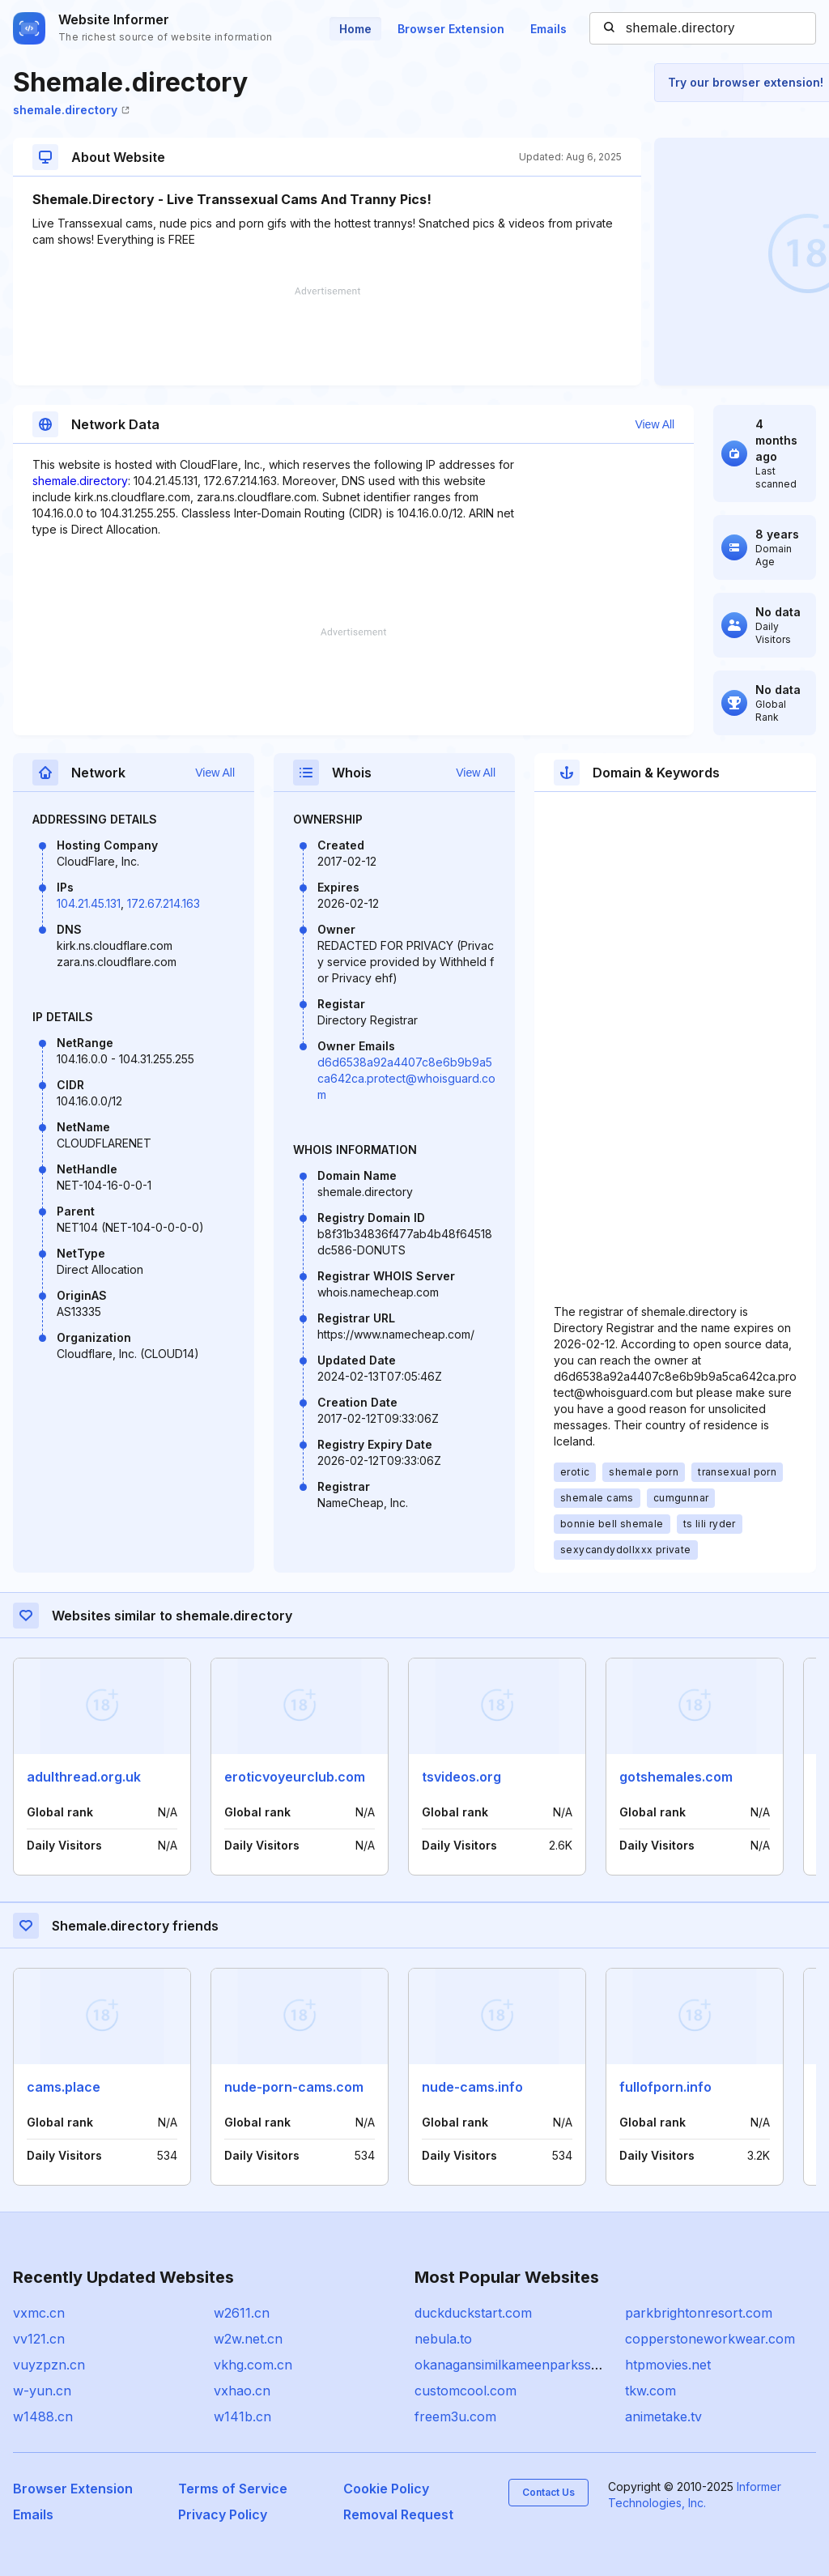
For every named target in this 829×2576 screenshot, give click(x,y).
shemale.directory (71, 110)
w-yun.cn (42, 2390)
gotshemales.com (676, 1777)
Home (355, 29)
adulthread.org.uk (84, 1777)
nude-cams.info (472, 2087)
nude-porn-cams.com (293, 2087)
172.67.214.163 (163, 903)
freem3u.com (455, 2416)
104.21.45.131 (89, 903)
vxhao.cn (242, 2390)
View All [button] (654, 424)
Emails (548, 29)
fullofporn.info (665, 2087)
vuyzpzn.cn (49, 2365)
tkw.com (650, 2390)
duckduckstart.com (473, 2313)
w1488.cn (43, 2416)
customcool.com (465, 2390)
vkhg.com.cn (253, 2365)
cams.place (63, 2087)
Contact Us (548, 2492)
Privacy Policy (222, 2514)
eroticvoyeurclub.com (294, 1777)
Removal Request (398, 2514)
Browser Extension (450, 29)
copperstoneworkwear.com (710, 2339)
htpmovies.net (668, 2365)
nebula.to (443, 2339)
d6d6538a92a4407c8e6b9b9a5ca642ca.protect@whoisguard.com (406, 1078)
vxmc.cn (39, 2313)
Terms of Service (232, 2488)
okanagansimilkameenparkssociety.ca (529, 2365)
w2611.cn (242, 2313)
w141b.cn (242, 2416)
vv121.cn (39, 2339)
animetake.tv (663, 2416)
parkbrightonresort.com (698, 2313)
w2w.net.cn (248, 2339)
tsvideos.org (461, 1777)
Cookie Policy (386, 2488)
